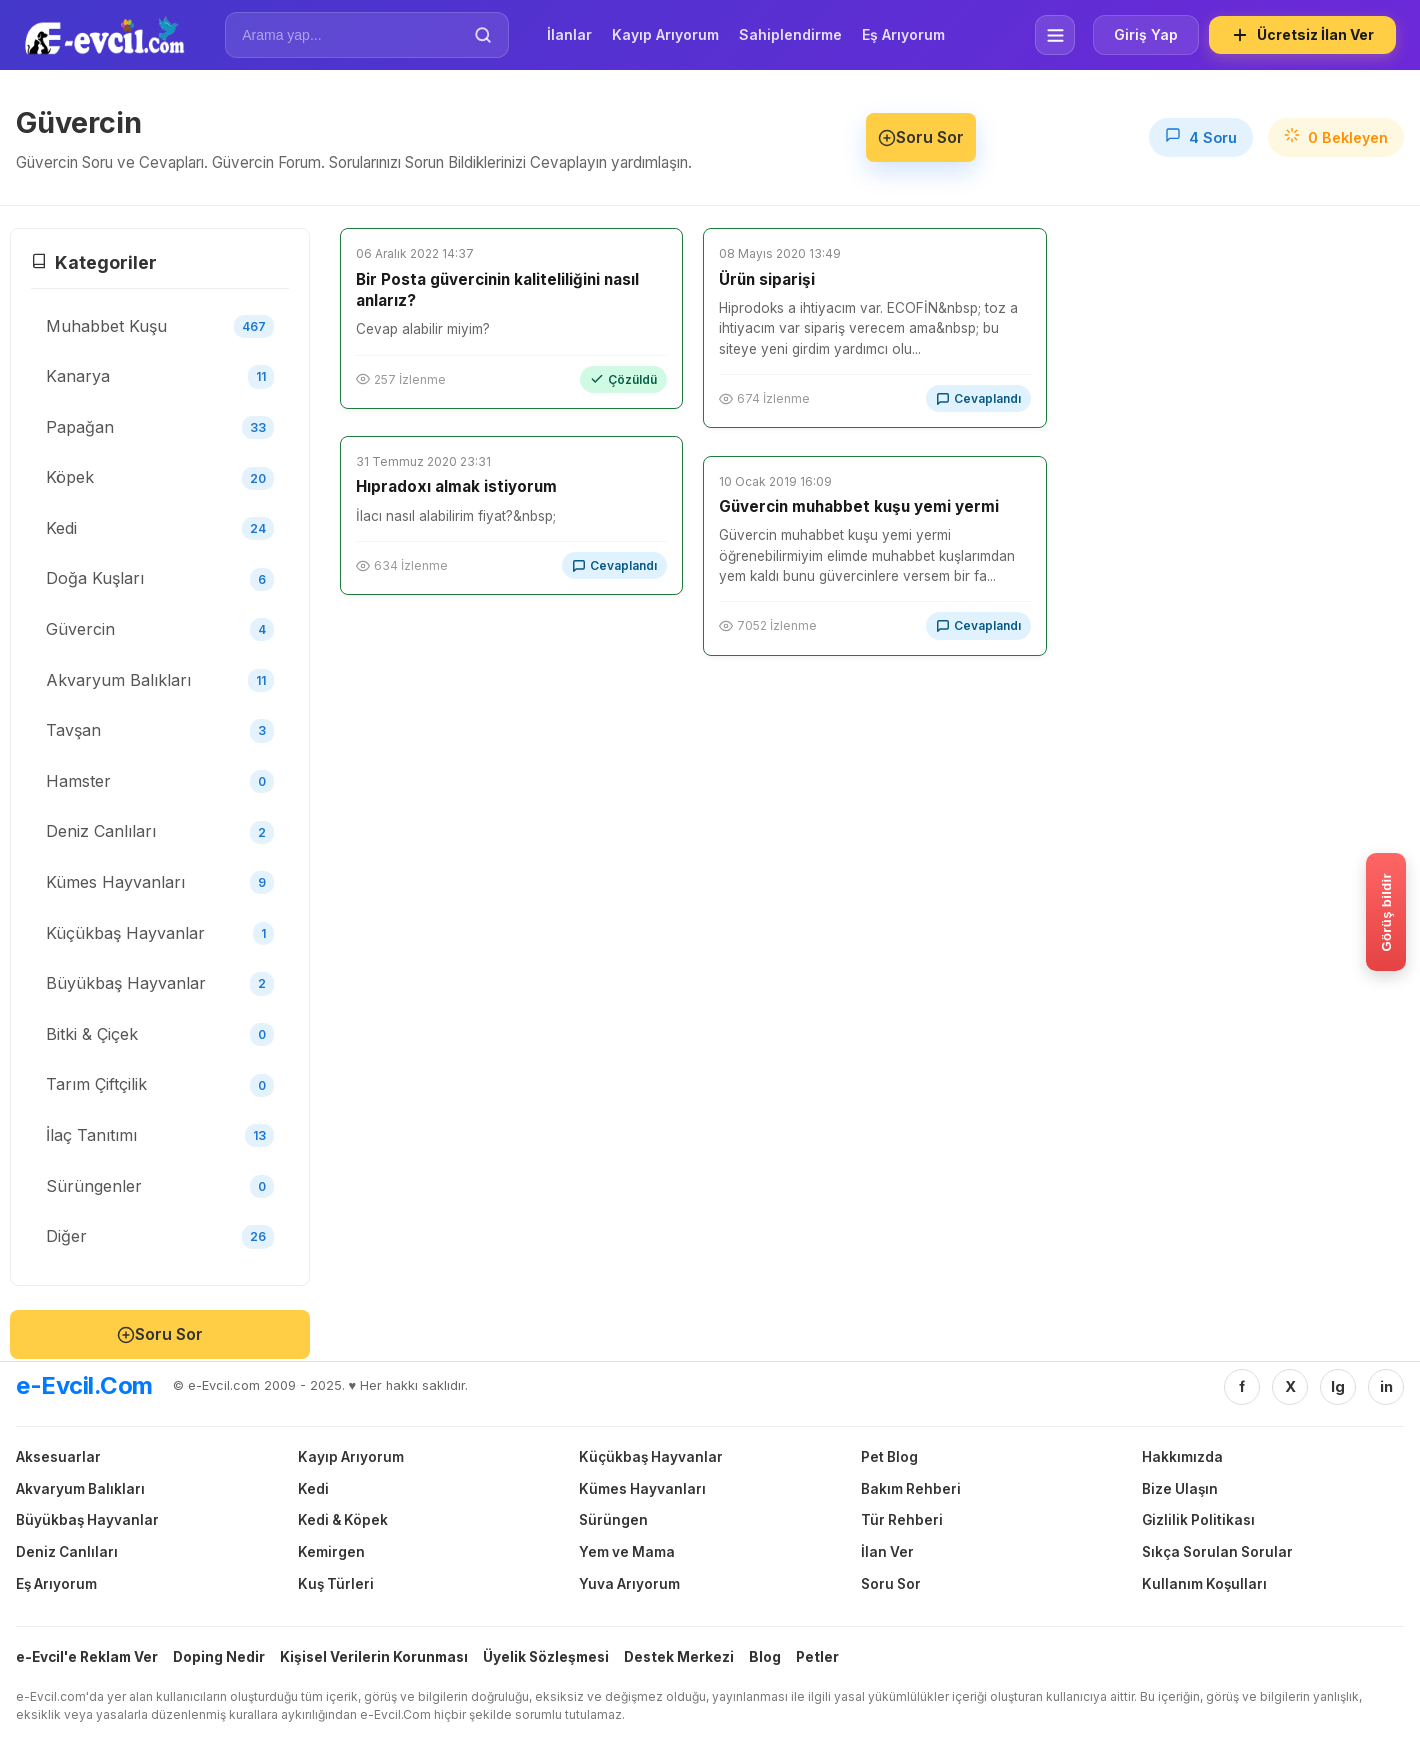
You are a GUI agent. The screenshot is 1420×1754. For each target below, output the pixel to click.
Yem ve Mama (627, 1552)
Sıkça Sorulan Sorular (1217, 1552)
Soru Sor (921, 137)
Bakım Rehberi (911, 1489)
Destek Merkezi (679, 1657)
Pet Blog (889, 1457)
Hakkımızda (1182, 1457)
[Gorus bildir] (1386, 912)
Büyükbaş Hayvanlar (87, 1520)
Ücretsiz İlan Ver (1302, 35)
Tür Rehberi (902, 1520)
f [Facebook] (1242, 1386)
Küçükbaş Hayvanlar (651, 1457)
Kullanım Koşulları (1204, 1584)
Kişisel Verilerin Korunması (374, 1657)
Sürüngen (613, 1520)
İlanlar (569, 34)
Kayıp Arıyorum (665, 34)
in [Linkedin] (1386, 1386)
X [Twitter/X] (1290, 1386)
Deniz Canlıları (67, 1552)
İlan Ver (887, 1552)
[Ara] (483, 35)
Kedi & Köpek (343, 1520)
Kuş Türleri (336, 1584)
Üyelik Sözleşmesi (546, 1657)
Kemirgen (331, 1552)
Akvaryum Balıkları (80, 1489)
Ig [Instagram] (1338, 1386)
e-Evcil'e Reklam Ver (87, 1657)
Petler (817, 1657)
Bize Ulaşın (1180, 1489)
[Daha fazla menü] (1055, 35)
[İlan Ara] (353, 35)
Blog (765, 1657)
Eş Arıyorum (903, 34)
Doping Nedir (219, 1657)
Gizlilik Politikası (1198, 1520)
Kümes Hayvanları (642, 1489)
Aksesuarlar (58, 1457)
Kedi (313, 1489)
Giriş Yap (1146, 34)
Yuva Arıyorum (629, 1584)
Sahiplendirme (790, 34)
